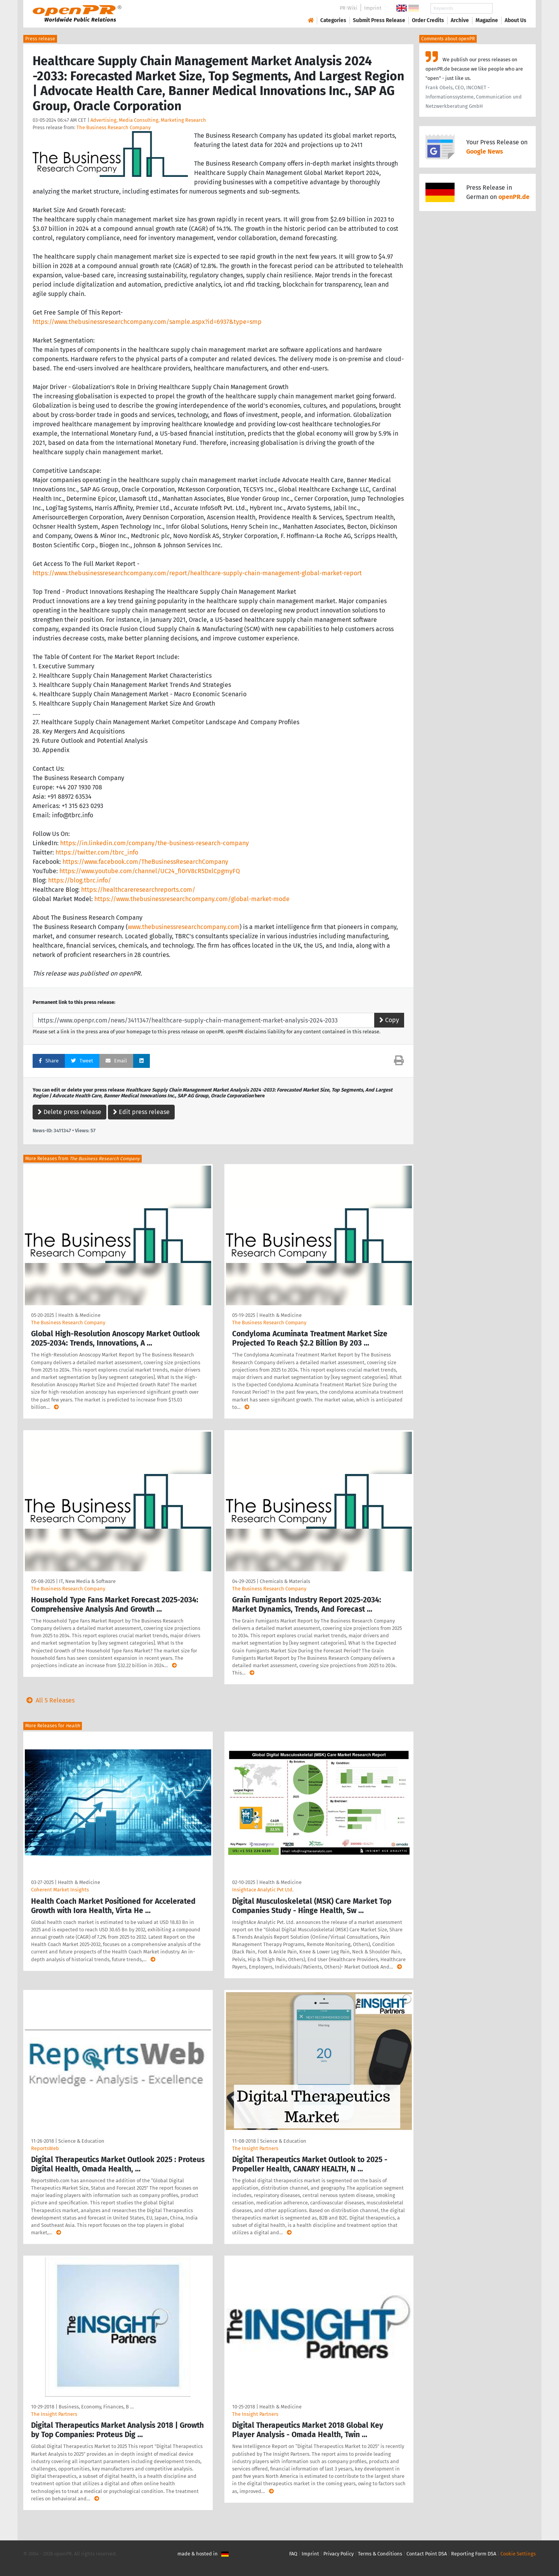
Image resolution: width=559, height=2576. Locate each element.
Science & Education (81, 2141)
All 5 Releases (49, 1700)
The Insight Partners (255, 2148)
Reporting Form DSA (473, 2554)
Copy (389, 1020)
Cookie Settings (518, 2554)
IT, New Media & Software (87, 1581)
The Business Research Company (113, 127)
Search (509, 8)
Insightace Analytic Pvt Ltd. (262, 1890)
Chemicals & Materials (285, 1581)
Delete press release (69, 1112)
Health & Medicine (79, 1315)
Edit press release (141, 1112)
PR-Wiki (349, 8)
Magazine (487, 20)
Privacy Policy (338, 2554)
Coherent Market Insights (60, 1890)
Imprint (373, 8)
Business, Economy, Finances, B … (96, 2407)
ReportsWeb (45, 2148)
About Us (515, 20)
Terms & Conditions (380, 2554)
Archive (460, 20)
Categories (333, 20)
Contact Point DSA (426, 2554)
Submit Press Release (379, 20)
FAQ (293, 2554)
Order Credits (428, 20)
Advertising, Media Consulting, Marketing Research (148, 120)
